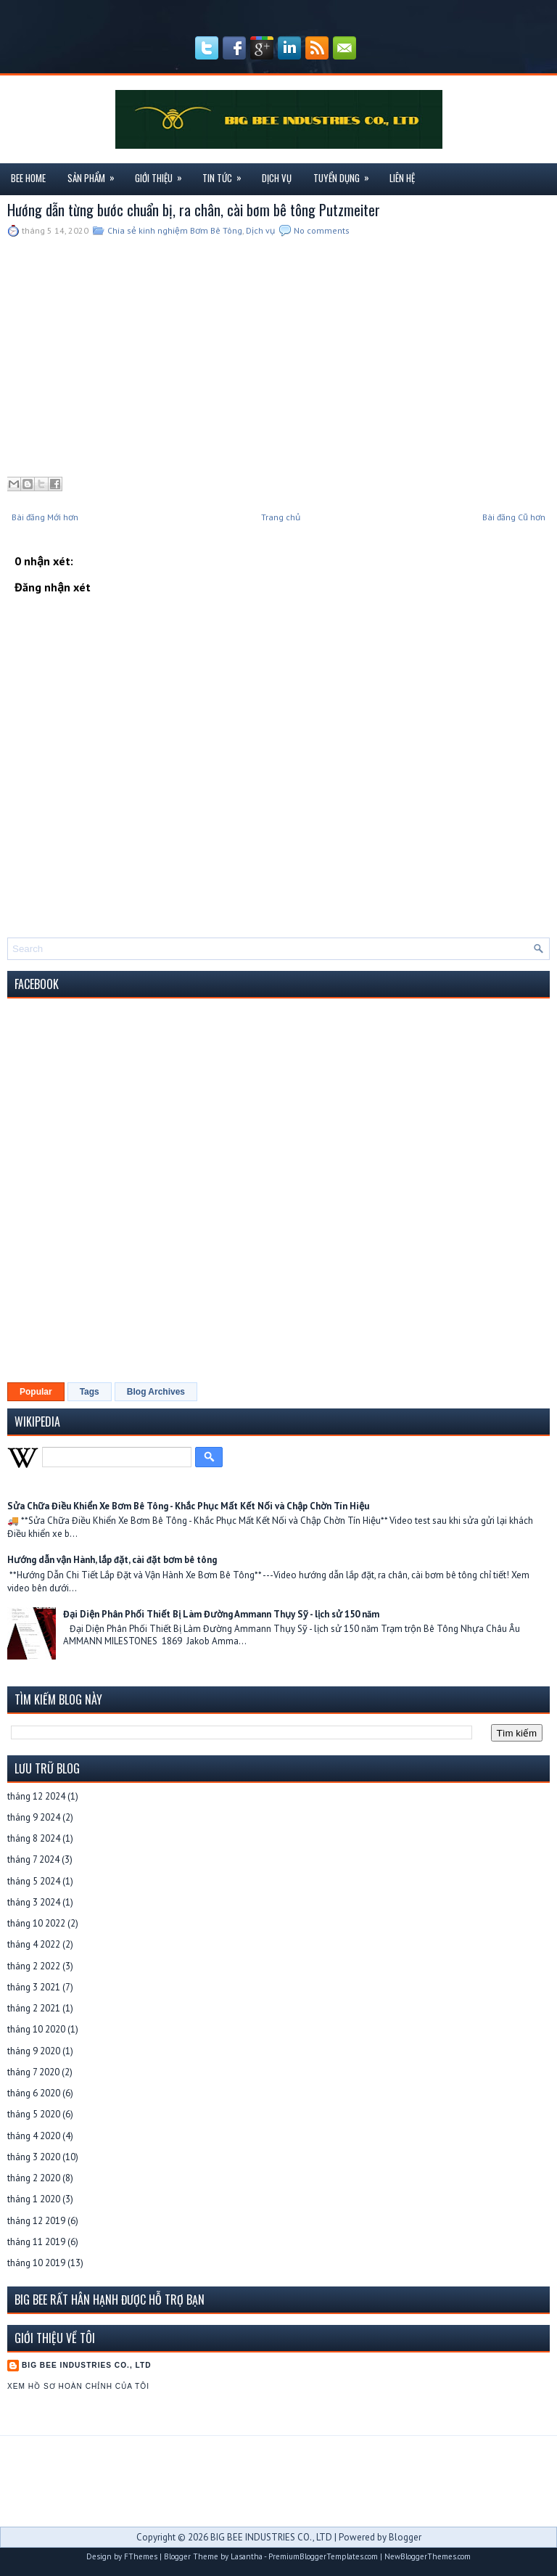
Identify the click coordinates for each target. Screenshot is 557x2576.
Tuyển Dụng (346, 174)
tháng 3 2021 (33, 1987)
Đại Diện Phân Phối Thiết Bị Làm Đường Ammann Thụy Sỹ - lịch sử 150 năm (221, 1614)
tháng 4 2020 (33, 2136)
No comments (322, 230)
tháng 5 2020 (33, 2114)
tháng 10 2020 (36, 2029)
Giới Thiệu (163, 174)
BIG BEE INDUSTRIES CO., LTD (87, 2365)
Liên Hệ (402, 178)
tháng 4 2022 (33, 1944)
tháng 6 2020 (33, 2093)
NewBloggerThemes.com (427, 2556)
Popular (36, 1392)
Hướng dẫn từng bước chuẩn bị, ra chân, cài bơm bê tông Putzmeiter (193, 209)
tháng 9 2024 (33, 1817)
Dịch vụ (260, 230)
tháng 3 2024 (33, 1902)
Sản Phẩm (95, 174)
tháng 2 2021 (33, 2008)
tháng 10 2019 (36, 2263)
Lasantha (247, 2556)
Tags (89, 1392)
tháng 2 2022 (33, 1966)
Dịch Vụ (277, 178)
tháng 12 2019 (36, 2221)
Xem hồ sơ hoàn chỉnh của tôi (78, 2386)
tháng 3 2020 (33, 2157)
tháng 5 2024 (33, 1881)
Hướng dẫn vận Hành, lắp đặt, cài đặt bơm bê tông (112, 1560)
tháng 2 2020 (33, 2178)
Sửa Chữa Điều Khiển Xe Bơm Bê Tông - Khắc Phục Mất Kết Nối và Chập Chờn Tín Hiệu (188, 1506)
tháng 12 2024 (36, 1796)
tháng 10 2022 (36, 1923)
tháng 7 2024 (33, 1859)
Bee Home (28, 178)
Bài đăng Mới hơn (45, 517)
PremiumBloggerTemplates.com (323, 2556)
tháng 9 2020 (33, 2051)
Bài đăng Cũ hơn (513, 517)
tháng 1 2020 (33, 2199)
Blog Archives (156, 1392)
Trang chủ (280, 517)
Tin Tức (226, 174)
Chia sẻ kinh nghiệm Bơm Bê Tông (174, 230)
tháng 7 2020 (33, 2072)
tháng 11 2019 (36, 2242)
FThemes (140, 2556)
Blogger (405, 2537)
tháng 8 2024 (33, 1838)
